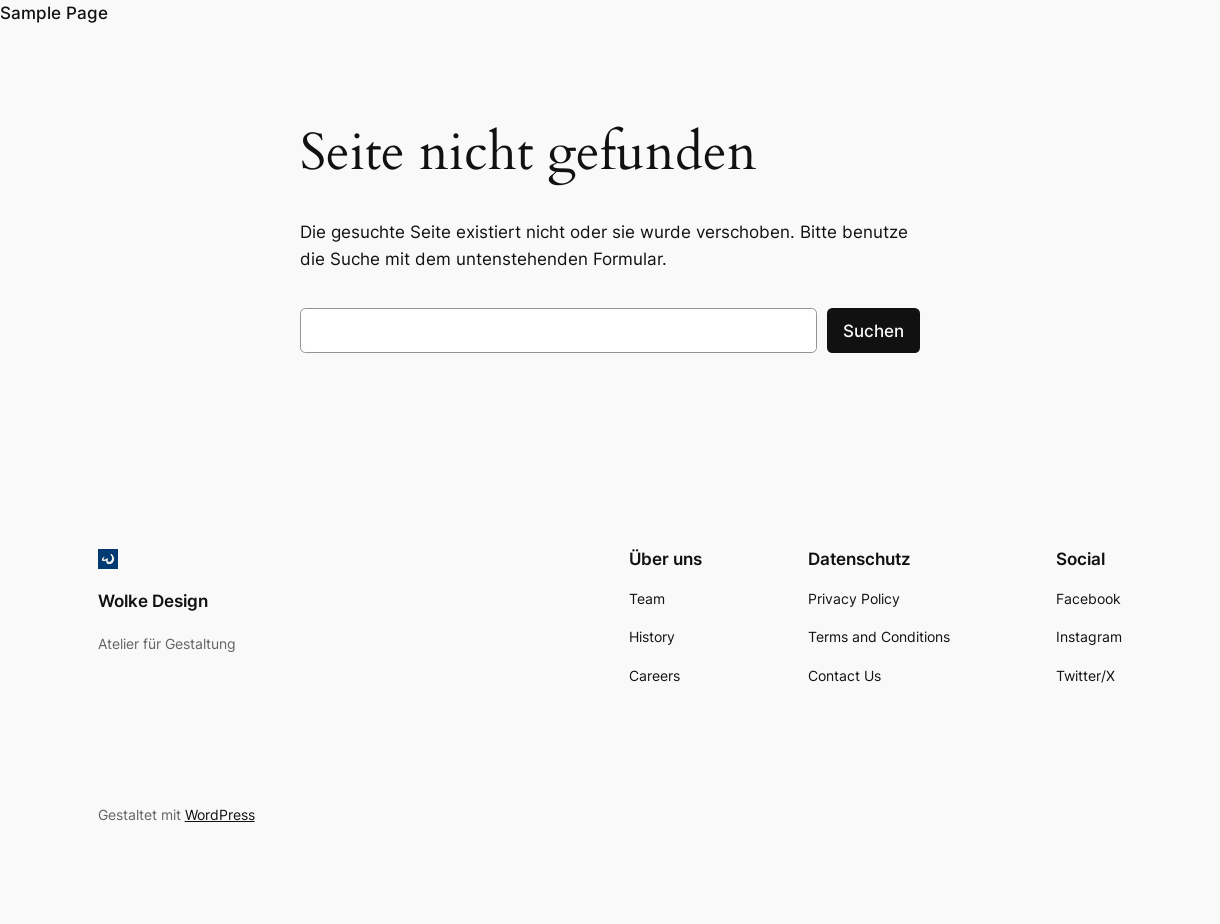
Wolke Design (153, 601)
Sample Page (54, 13)
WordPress (220, 814)
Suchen (873, 331)
